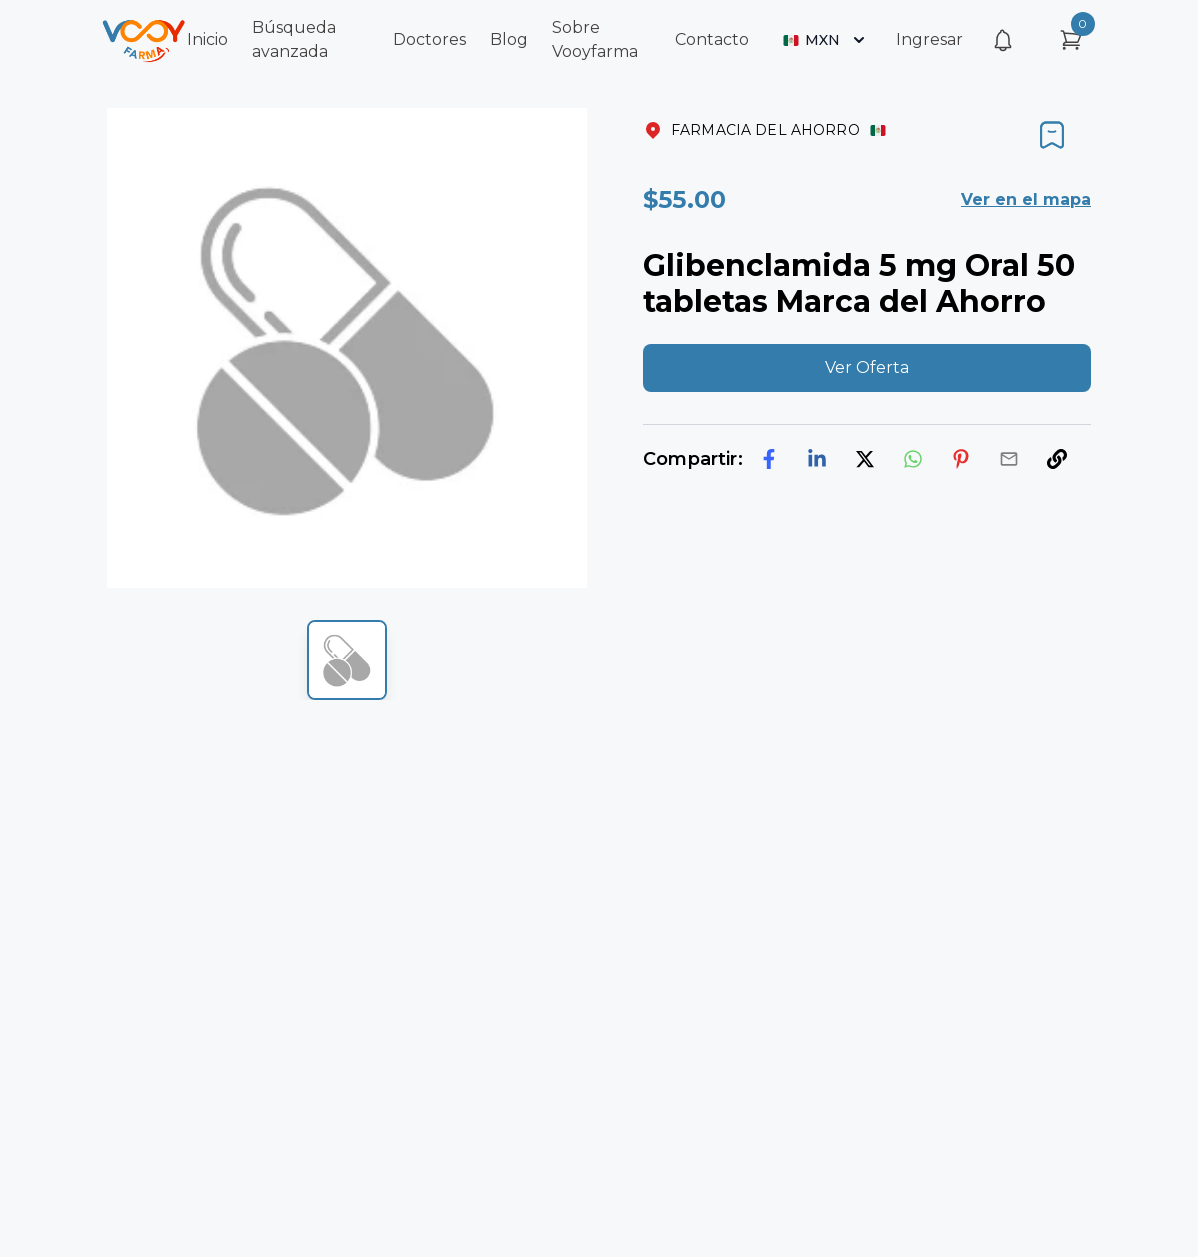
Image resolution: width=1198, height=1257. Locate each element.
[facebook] (769, 459)
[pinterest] (961, 459)
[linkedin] (817, 459)
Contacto (712, 39)
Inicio (207, 39)
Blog (509, 39)
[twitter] (865, 459)
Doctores (429, 39)
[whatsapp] (913, 459)
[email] (1009, 459)
